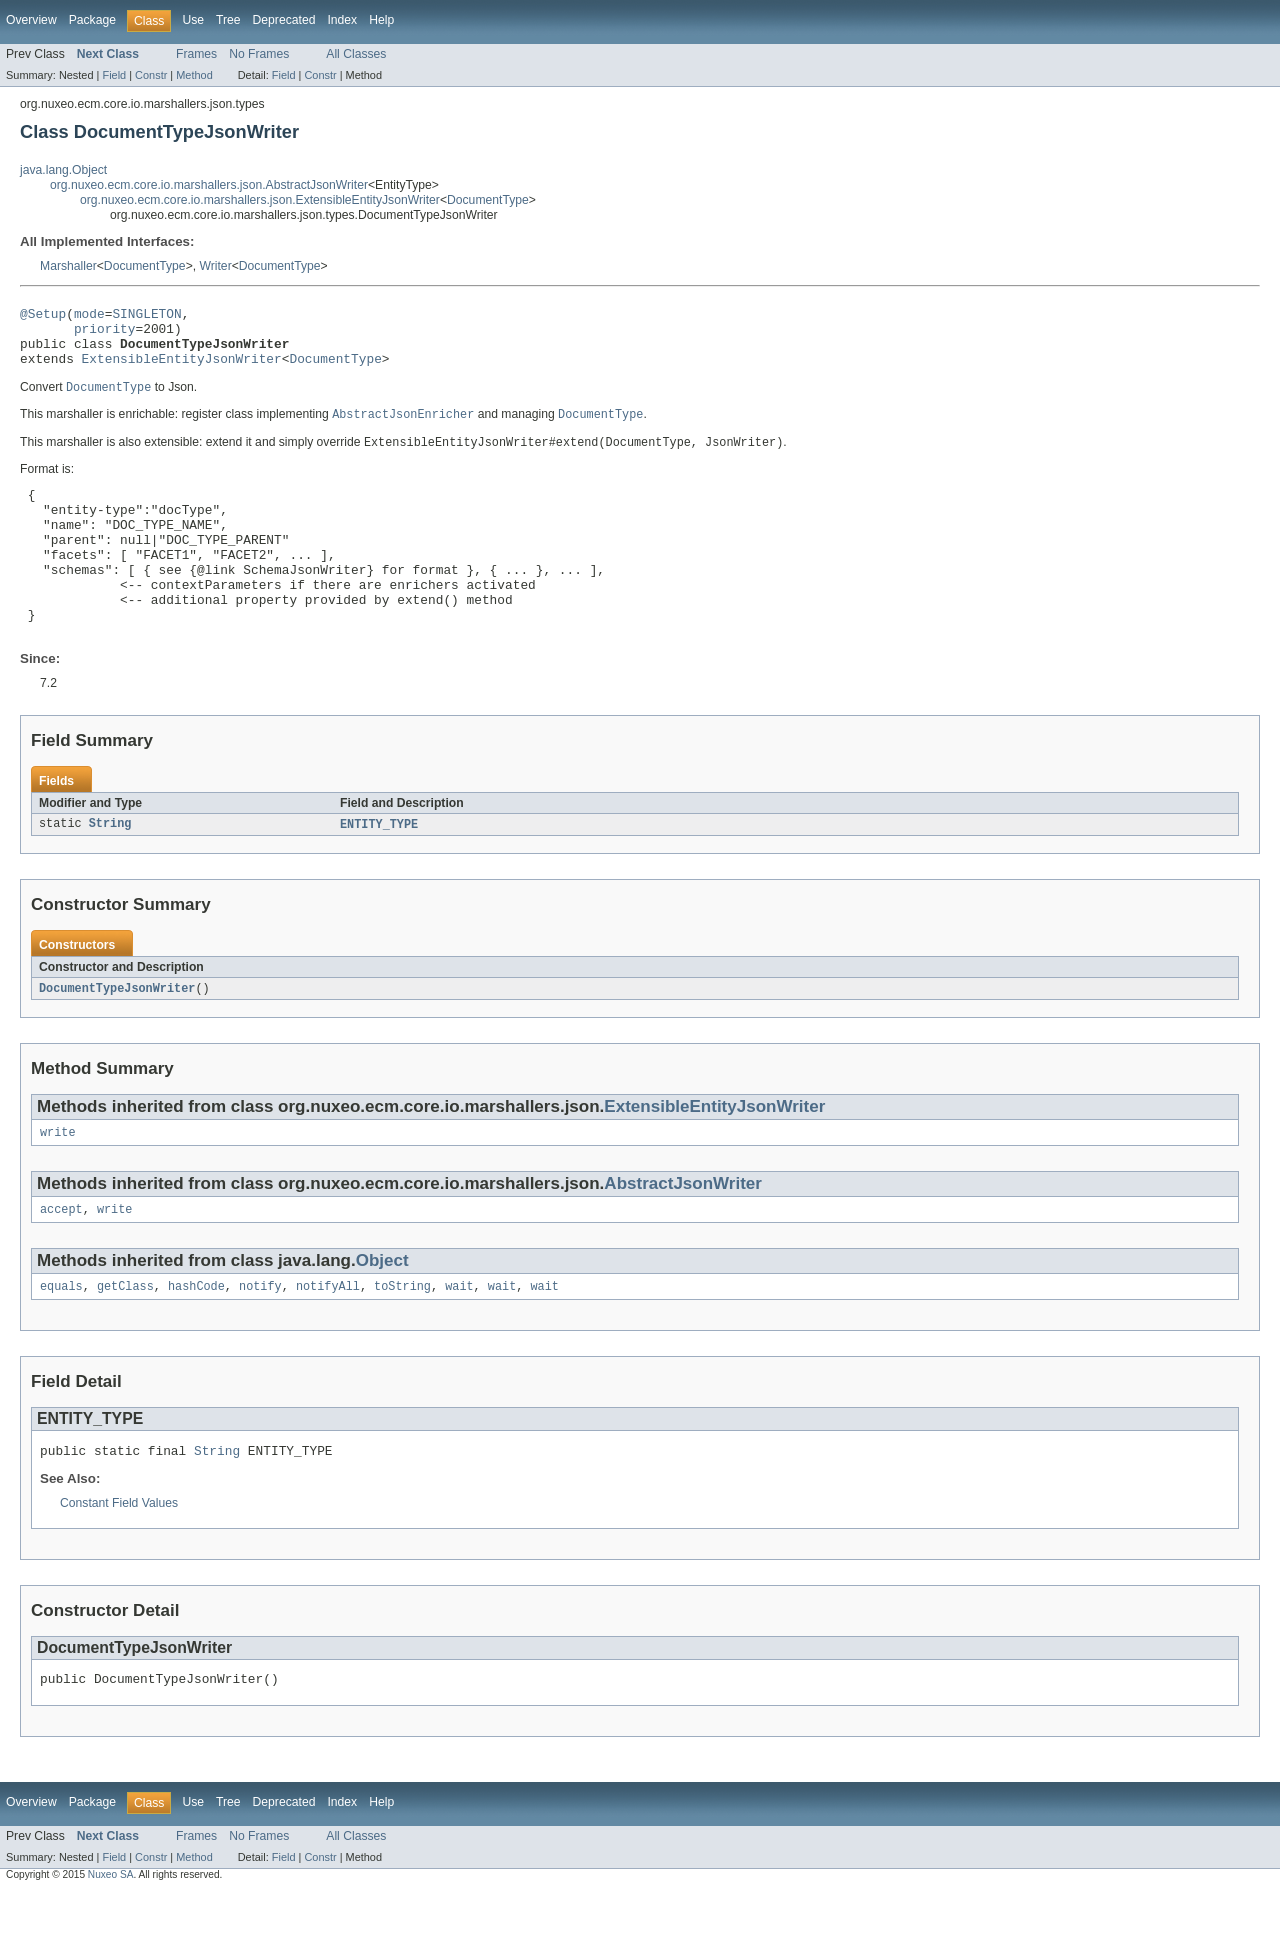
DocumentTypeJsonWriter (117, 1035)
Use (193, 20)
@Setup (43, 316)
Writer (215, 266)
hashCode (196, 1339)
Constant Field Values (119, 1559)
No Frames (259, 54)
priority (105, 334)
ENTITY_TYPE (379, 870)
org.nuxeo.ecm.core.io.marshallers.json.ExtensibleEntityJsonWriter (260, 200)
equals (61, 1339)
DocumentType (488, 200)
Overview (31, 20)
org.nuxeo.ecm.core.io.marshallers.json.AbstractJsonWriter (209, 185)
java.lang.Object (63, 170)
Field (114, 75)
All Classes (356, 54)
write (58, 1181)
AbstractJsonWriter (683, 1232)
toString (402, 1339)
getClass (125, 1339)
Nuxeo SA (111, 1933)
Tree (228, 20)
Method (194, 75)
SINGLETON (146, 316)
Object (382, 1311)
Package (92, 20)
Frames (196, 54)
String (110, 870)
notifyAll (328, 1339)
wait (459, 1339)
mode (89, 316)
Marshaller (68, 266)
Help (381, 20)
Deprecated (284, 20)
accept (61, 1260)
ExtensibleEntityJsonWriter (182, 370)
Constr (151, 75)
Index (342, 20)
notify (260, 1339)
